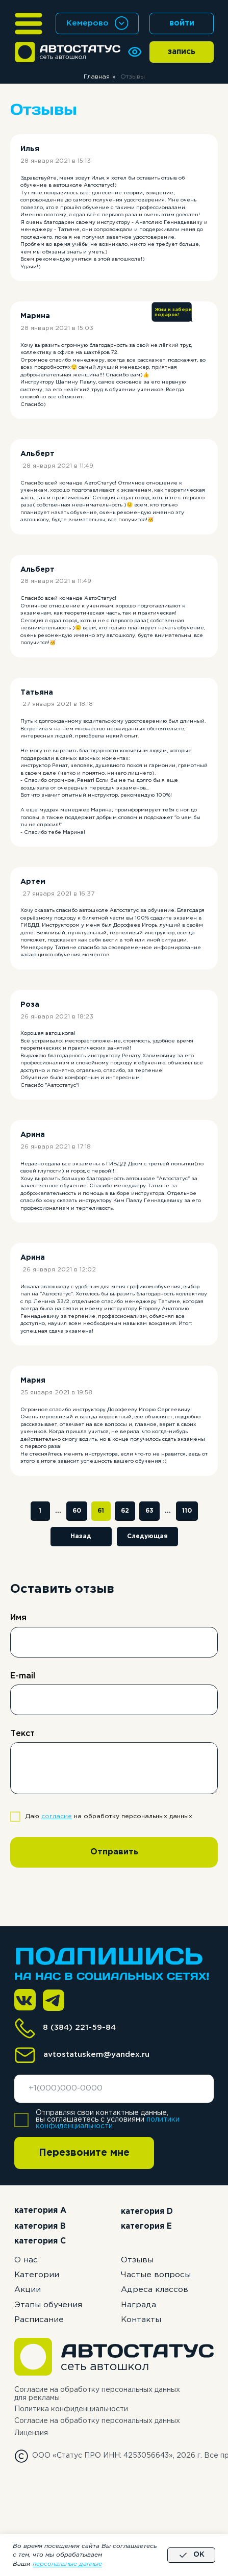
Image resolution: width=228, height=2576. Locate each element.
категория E (146, 2226)
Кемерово (87, 23)
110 (187, 1511)
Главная (97, 77)
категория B (40, 2226)
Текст (22, 1734)
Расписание (39, 2319)
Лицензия (31, 2433)
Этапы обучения (48, 2305)
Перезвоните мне (84, 2153)
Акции (27, 2289)
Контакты (141, 2319)
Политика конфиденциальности (71, 2409)
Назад (80, 1536)
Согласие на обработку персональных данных (97, 2421)
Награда (138, 2305)
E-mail (22, 1676)
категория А (40, 2210)
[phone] (114, 2089)
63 (149, 1511)
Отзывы (137, 2260)
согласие (56, 1816)
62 (125, 1511)
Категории (36, 2275)
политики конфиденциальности (108, 2122)
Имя (18, 1618)
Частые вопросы (156, 2275)
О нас (26, 2260)
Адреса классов (154, 2289)
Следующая (147, 1536)
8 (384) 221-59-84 (79, 2027)
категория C (40, 2241)
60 (76, 1511)
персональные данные (67, 2564)
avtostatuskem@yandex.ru (96, 2054)
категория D (147, 2211)
